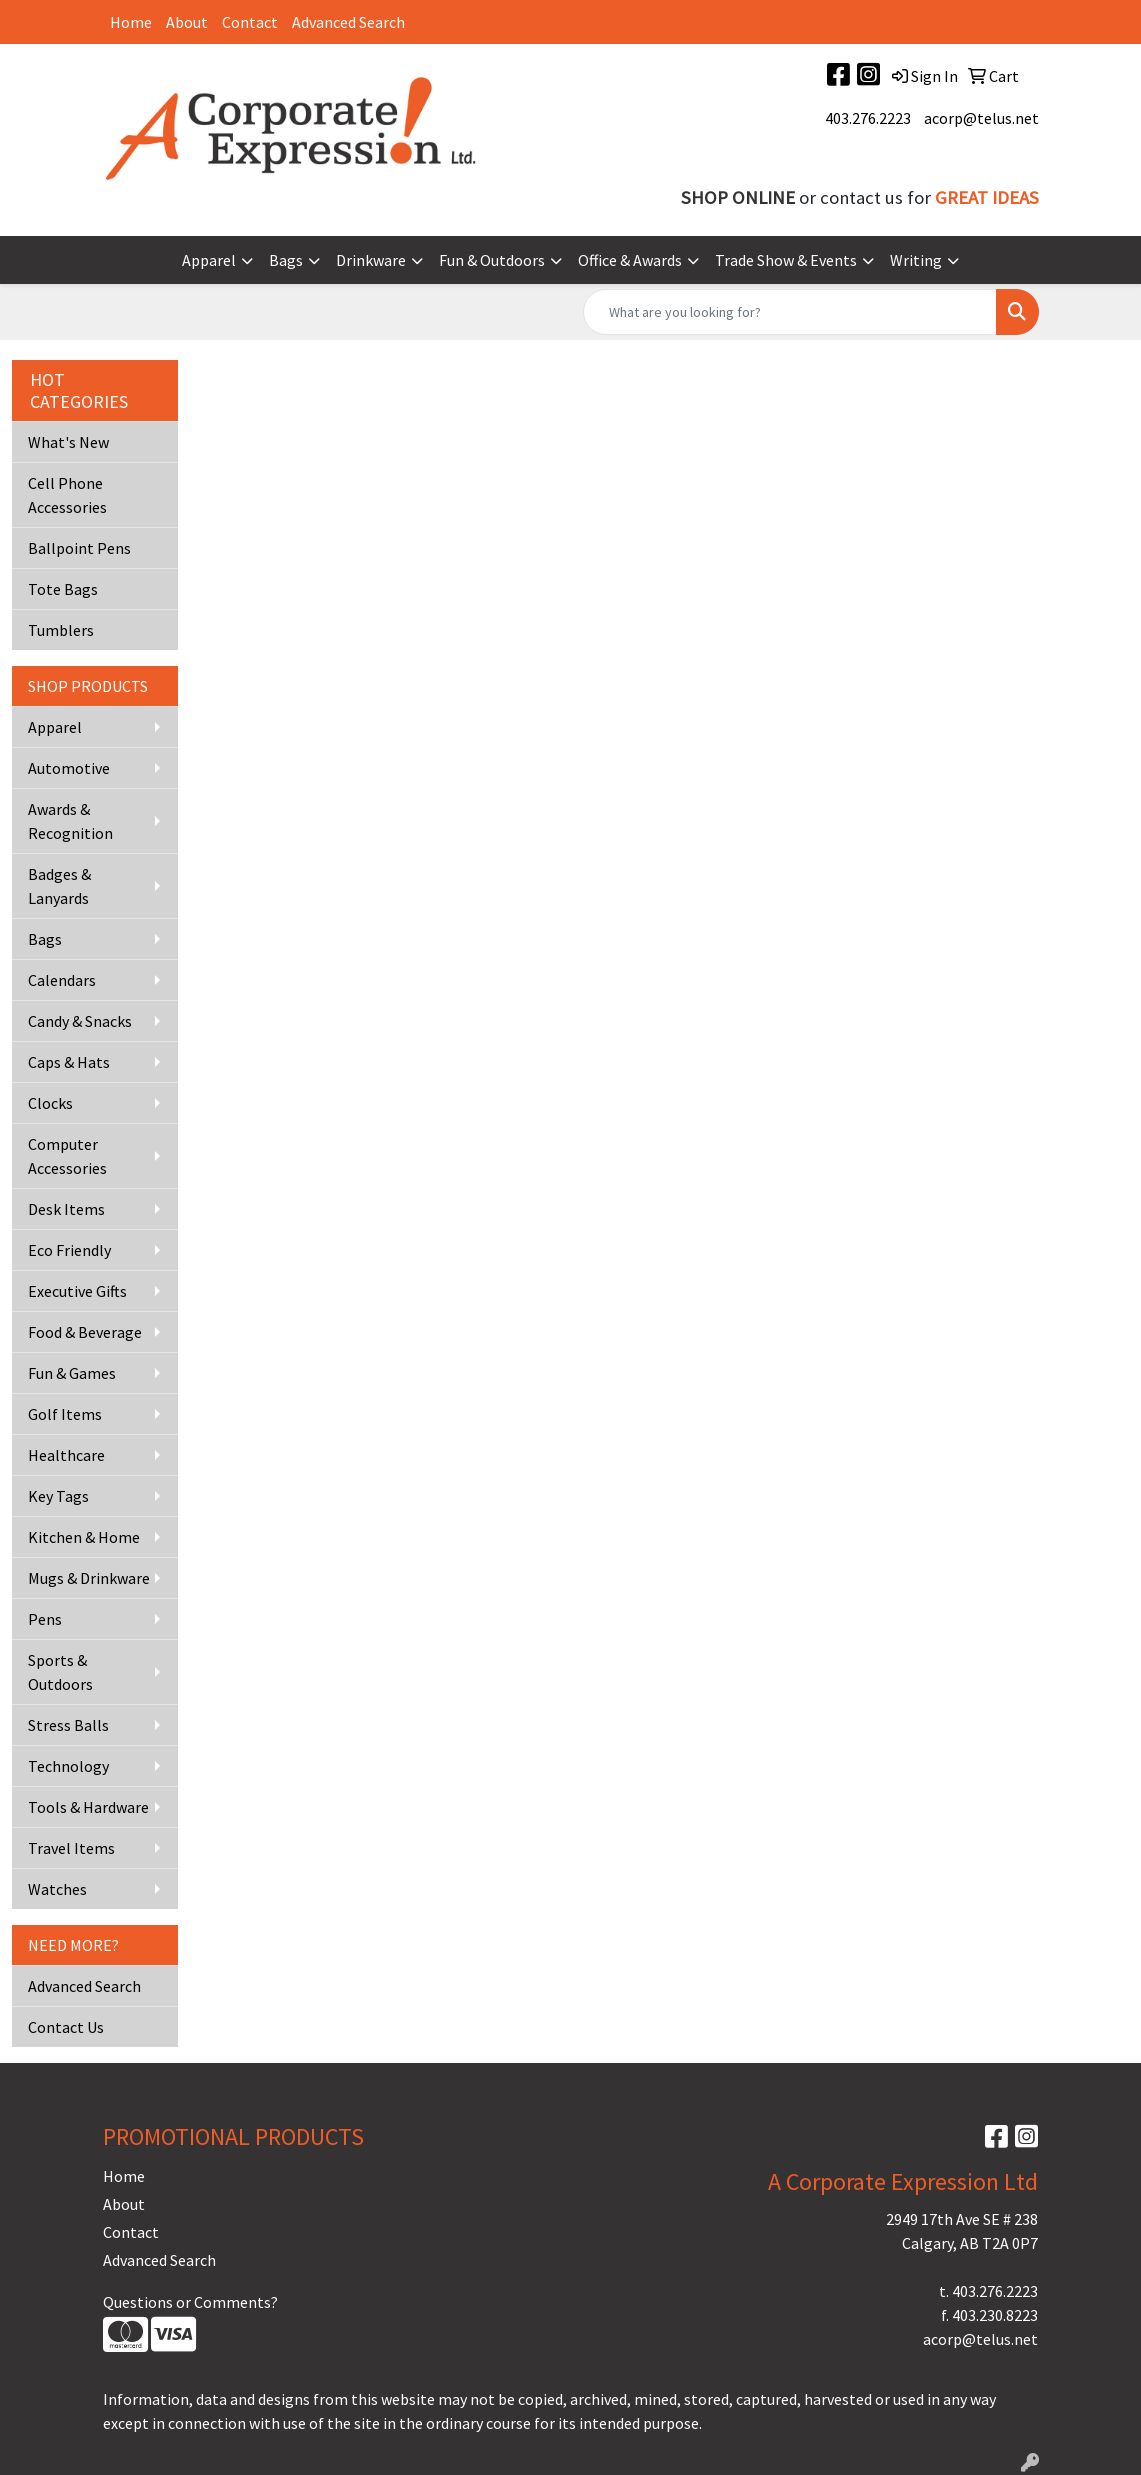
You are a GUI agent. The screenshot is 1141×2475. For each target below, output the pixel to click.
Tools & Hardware (88, 1807)
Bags (286, 260)
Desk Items (66, 1209)
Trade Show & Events (786, 260)
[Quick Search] (790, 312)
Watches (57, 1889)
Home (131, 22)
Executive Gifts (77, 1291)
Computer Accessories (67, 1156)
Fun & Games (72, 1373)
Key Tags (58, 1496)
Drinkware (371, 260)
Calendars (62, 980)
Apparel (209, 260)
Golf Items (65, 1414)
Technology (68, 1766)
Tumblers (61, 630)
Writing (916, 260)
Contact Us (66, 2027)
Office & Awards (630, 260)
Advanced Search (348, 22)
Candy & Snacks (80, 1021)
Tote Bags (63, 589)
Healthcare (66, 1455)
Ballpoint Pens (79, 548)
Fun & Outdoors (492, 260)
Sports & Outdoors (60, 1672)
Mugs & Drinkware (89, 1578)
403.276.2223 (868, 118)
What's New (68, 442)
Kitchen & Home (84, 1537)
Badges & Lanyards (59, 886)
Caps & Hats (69, 1062)
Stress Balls (68, 1725)
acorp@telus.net (981, 118)
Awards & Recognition (70, 821)
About (187, 22)
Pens (45, 1619)
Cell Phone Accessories (67, 495)
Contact (250, 22)
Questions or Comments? (190, 2302)
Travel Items (71, 1848)
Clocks (50, 1103)
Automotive (69, 768)
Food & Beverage (85, 1332)
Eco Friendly (69, 1250)
